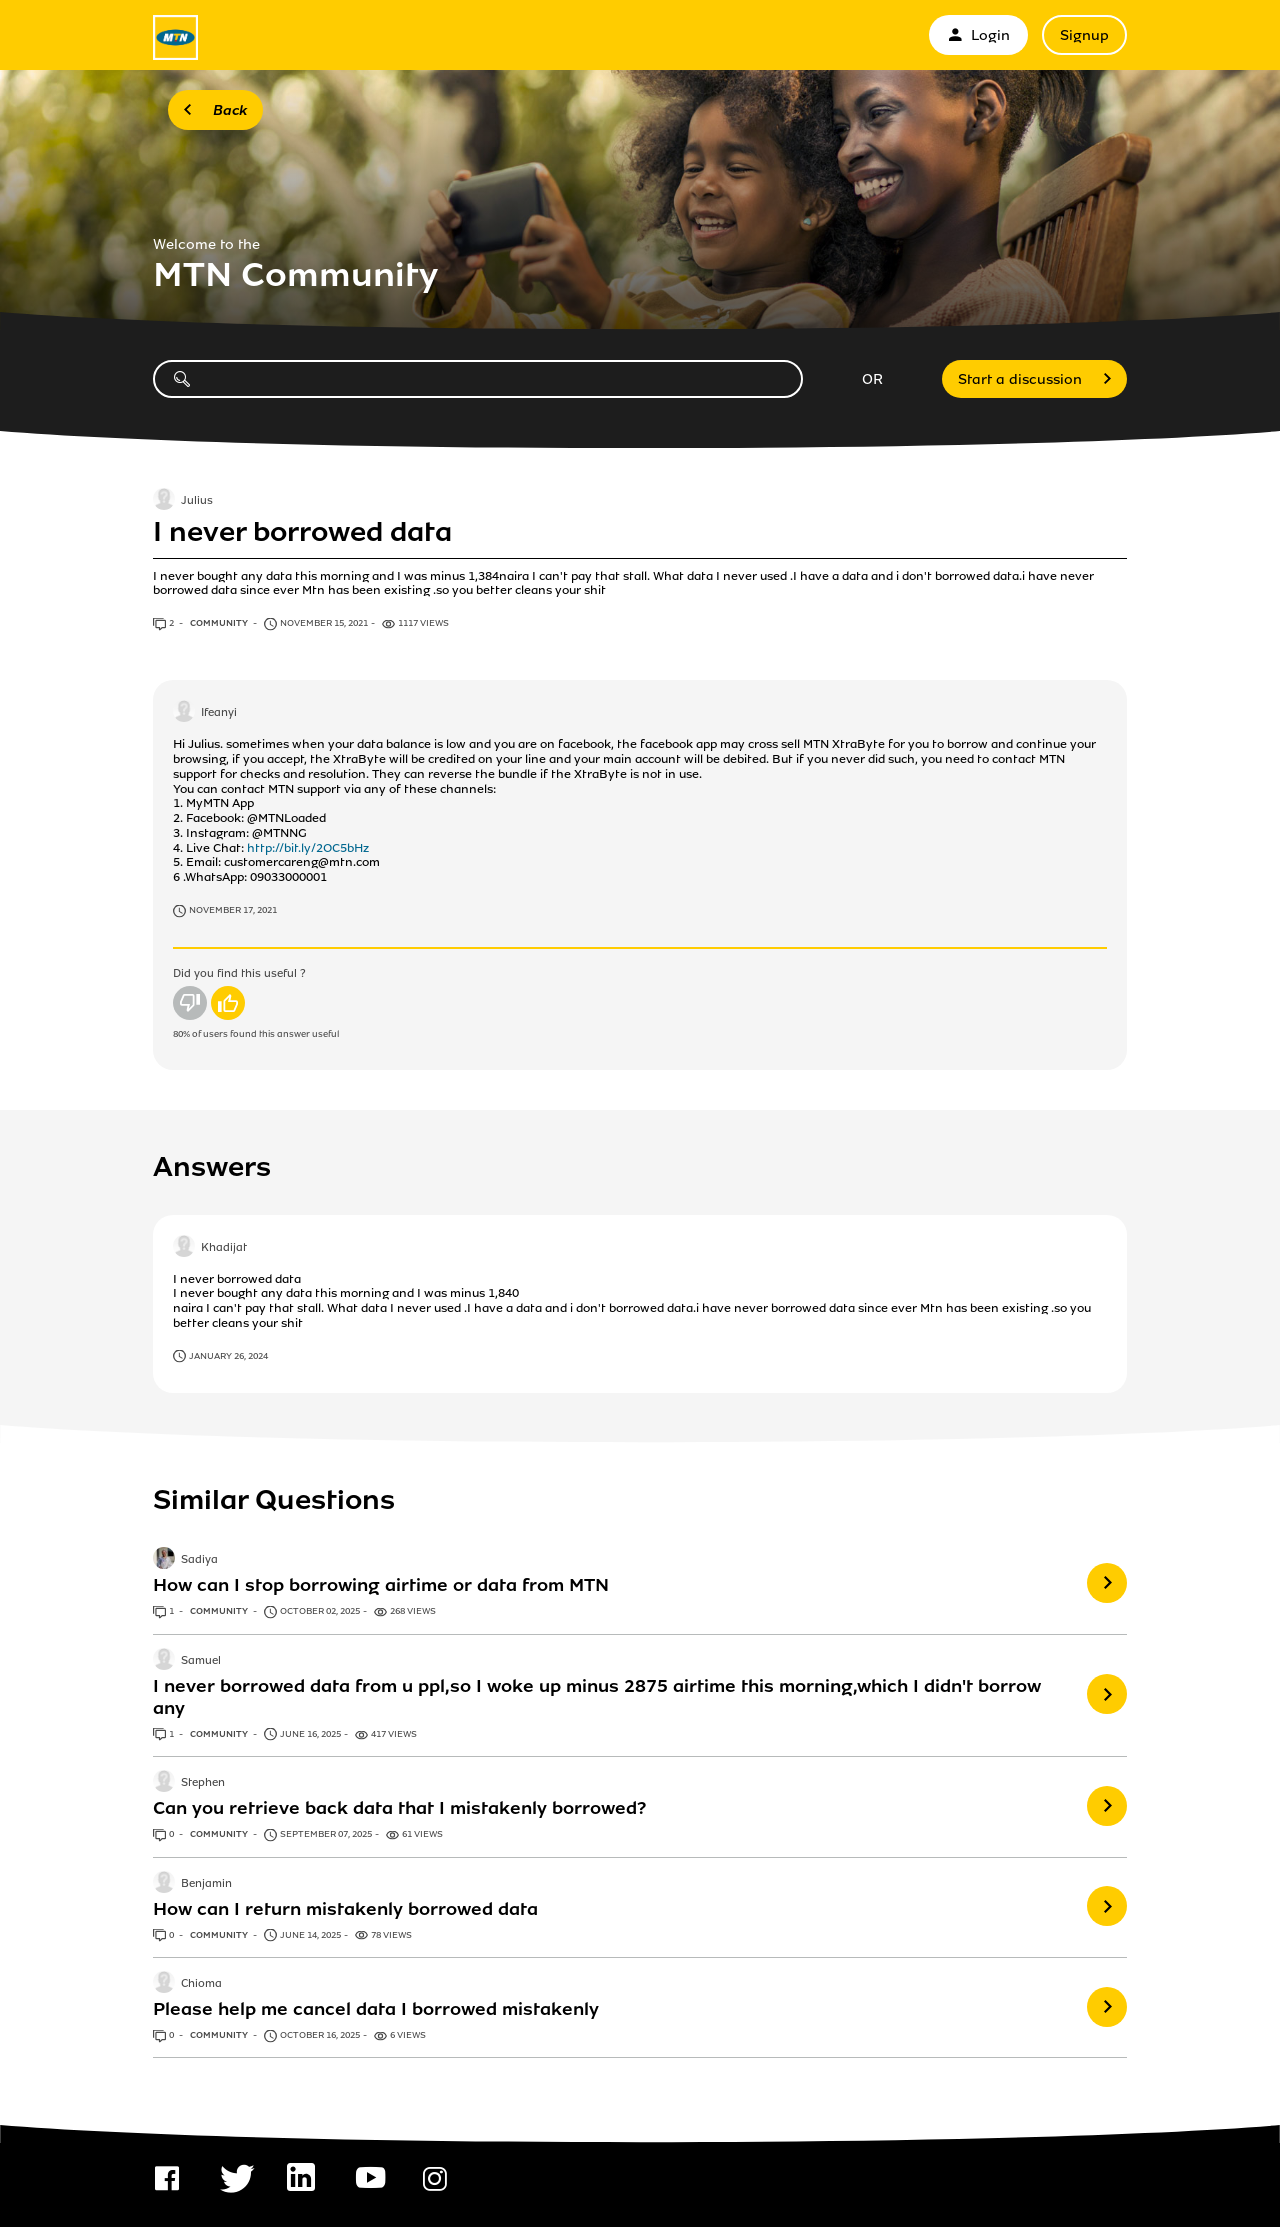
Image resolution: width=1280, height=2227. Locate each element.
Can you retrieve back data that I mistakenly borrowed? (399, 1808)
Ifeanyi (219, 714)
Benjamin (206, 1884)
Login (978, 35)
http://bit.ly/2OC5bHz (308, 848)
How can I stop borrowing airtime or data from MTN (381, 1585)
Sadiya (199, 1561)
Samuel (201, 1661)
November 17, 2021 (233, 910)
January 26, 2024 (228, 1356)
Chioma (201, 1984)
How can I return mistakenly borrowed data (345, 1909)
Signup (1084, 35)
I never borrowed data (302, 532)
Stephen (203, 1783)
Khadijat (224, 1248)
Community (220, 623)
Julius (197, 501)
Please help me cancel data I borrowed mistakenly (376, 2009)
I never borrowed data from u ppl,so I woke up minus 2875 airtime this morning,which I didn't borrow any (597, 1697)
